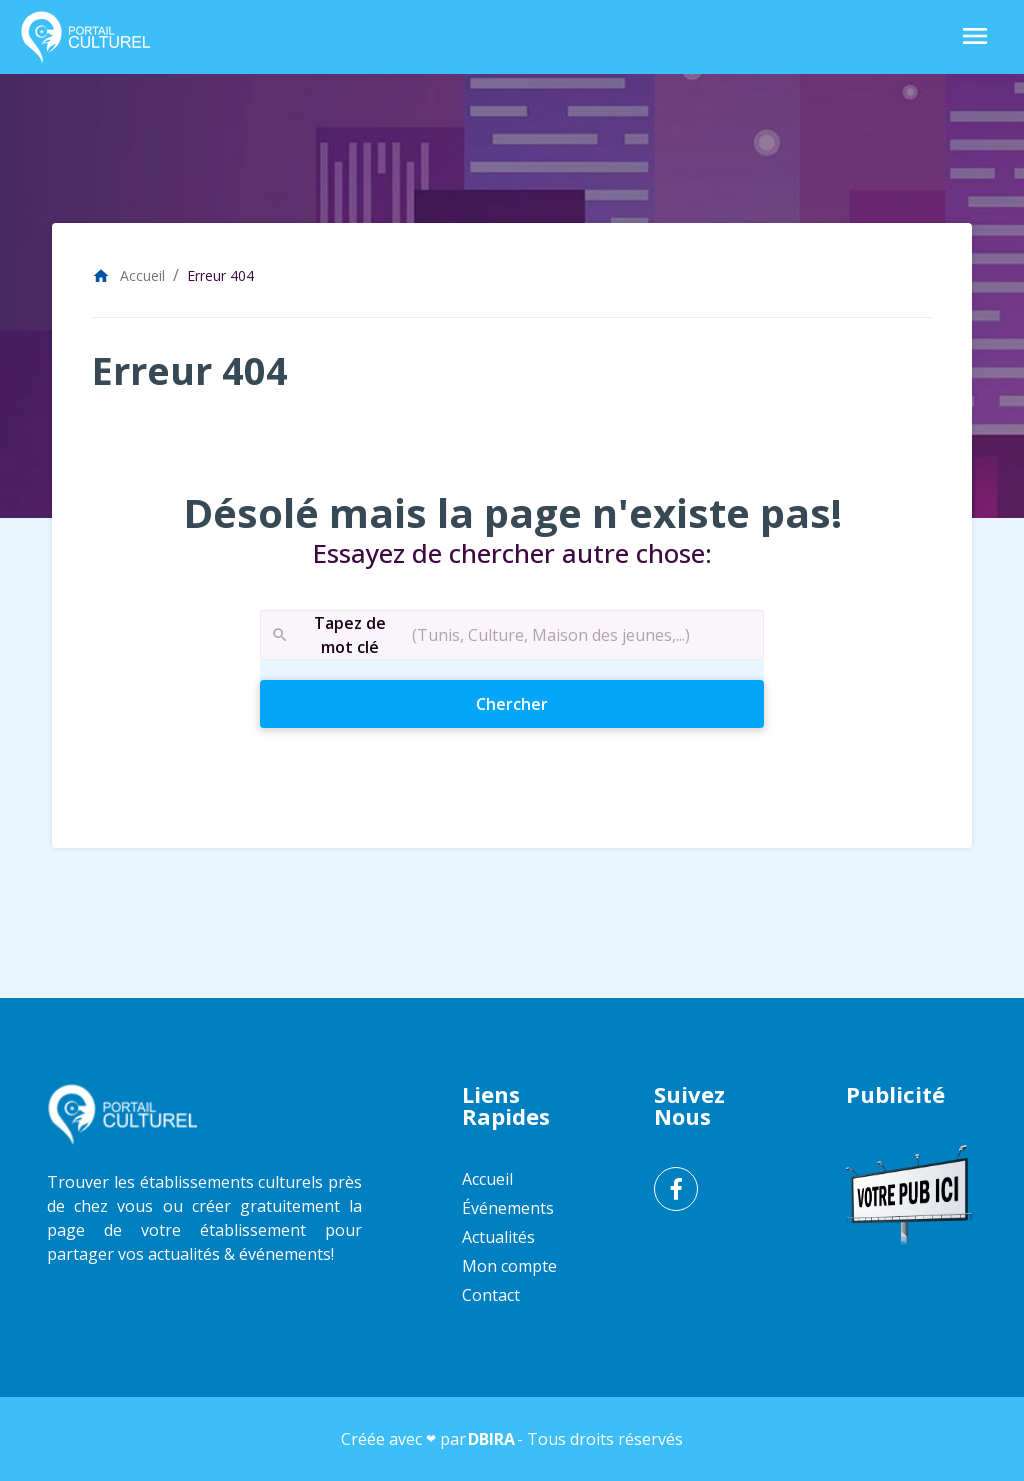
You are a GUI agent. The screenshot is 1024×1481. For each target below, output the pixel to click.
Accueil (128, 275)
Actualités (498, 1237)
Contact (491, 1295)
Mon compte (509, 1266)
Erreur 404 (220, 275)
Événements (508, 1208)
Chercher (547, 703)
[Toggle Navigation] (975, 37)
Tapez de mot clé (328, 635)
